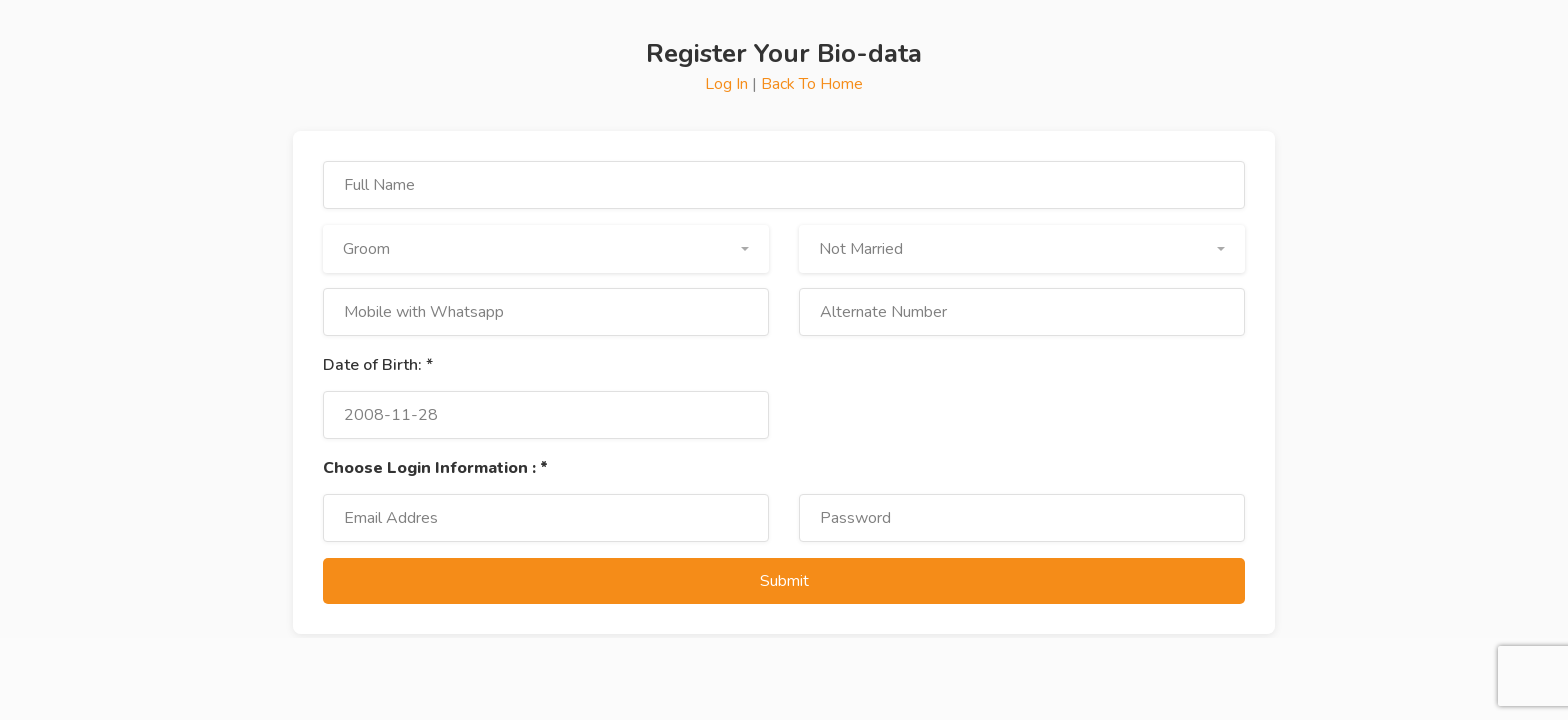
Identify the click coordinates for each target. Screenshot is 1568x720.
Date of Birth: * (378, 365)
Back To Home (812, 84)
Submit (784, 581)
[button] (546, 249)
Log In (728, 84)
